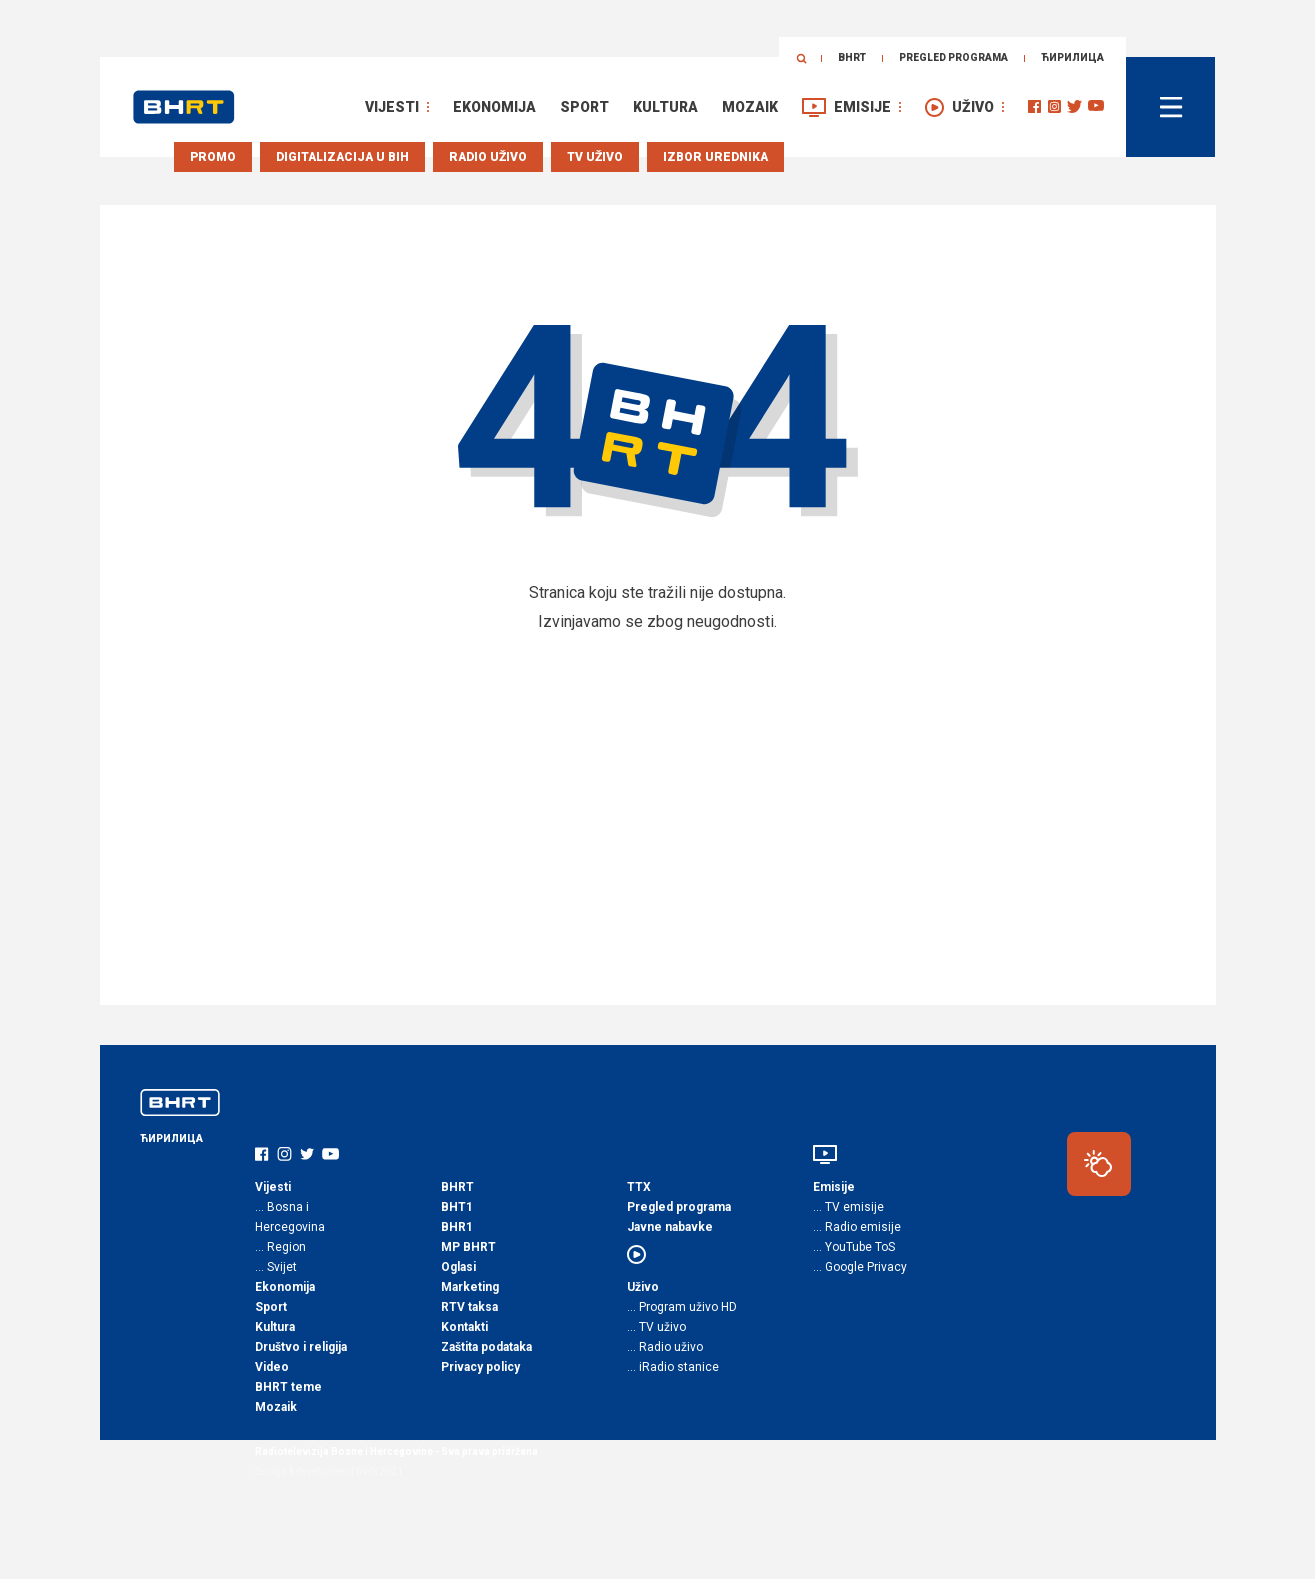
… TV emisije (848, 1207)
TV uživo (595, 157)
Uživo (973, 107)
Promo (213, 157)
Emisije (862, 107)
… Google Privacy (860, 1267)
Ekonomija (494, 107)
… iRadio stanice (673, 1367)
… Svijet (276, 1267)
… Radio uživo (665, 1347)
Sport (584, 107)
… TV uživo (656, 1327)
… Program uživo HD (682, 1307)
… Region (280, 1247)
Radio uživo (488, 157)
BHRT (852, 57)
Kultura (665, 107)
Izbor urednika (715, 157)
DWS (366, 1471)
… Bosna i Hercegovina (290, 1217)
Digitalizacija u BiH (342, 157)
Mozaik (750, 107)
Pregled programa (953, 57)
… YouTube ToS (854, 1247)
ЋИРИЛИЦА (1072, 57)
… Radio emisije (857, 1227)
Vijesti (392, 107)
